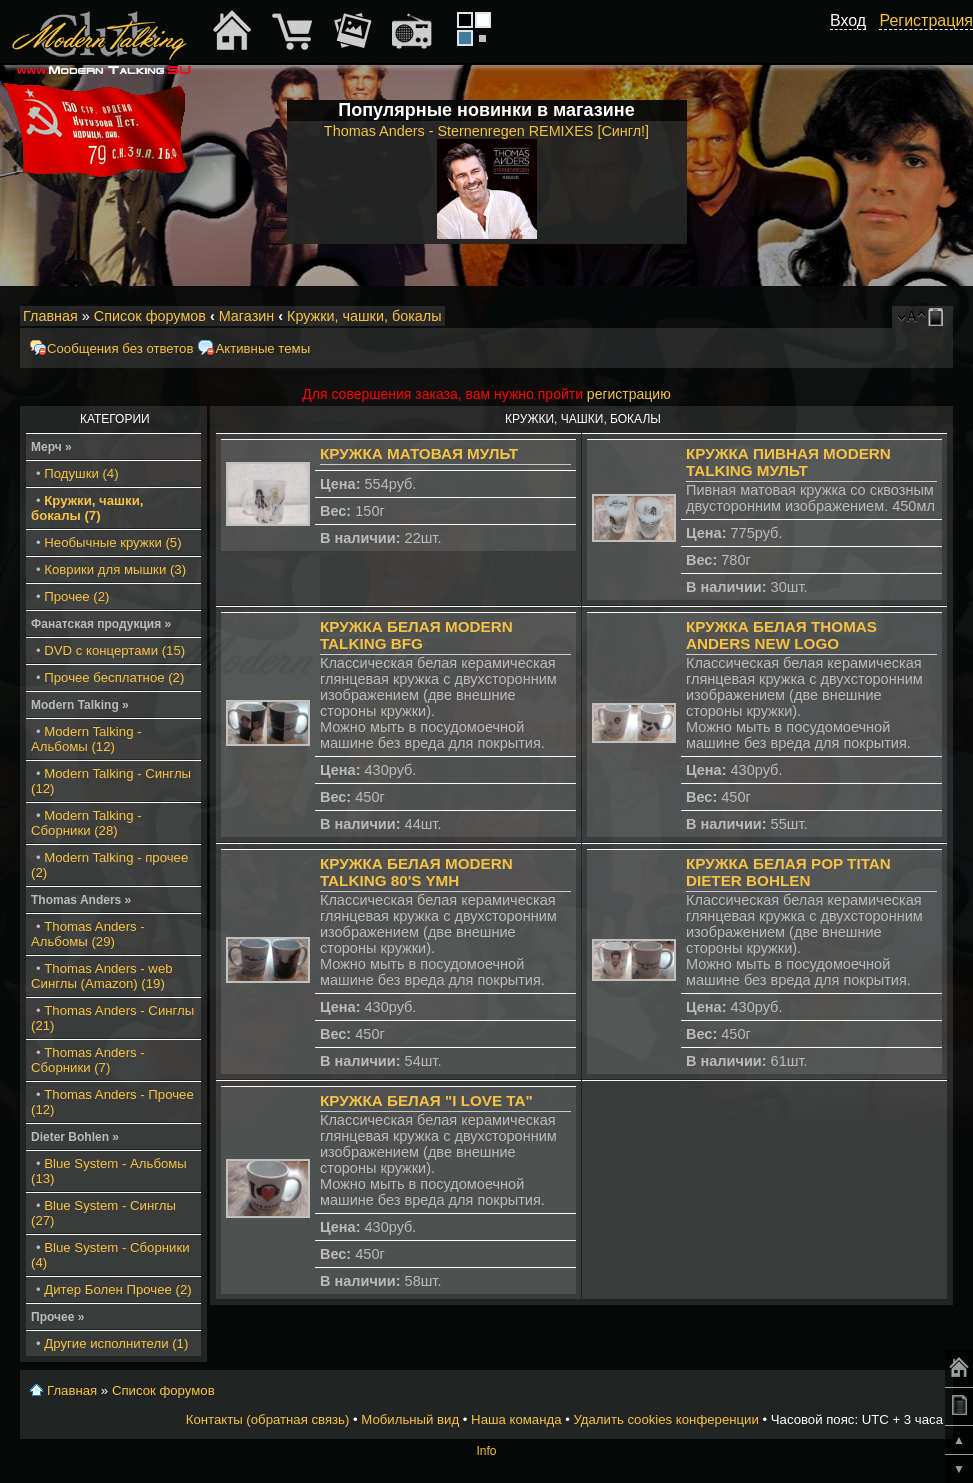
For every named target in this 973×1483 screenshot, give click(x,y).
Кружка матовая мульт (419, 453)
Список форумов (150, 316)
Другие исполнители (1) (116, 1343)
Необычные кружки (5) (112, 542)
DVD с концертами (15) (114, 650)
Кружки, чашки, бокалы (364, 316)
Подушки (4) (81, 473)
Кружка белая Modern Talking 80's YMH (416, 872)
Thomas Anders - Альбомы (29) (88, 934)
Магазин (247, 316)
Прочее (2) (76, 596)
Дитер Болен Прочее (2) (117, 1289)
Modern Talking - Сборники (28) (86, 823)
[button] (855, 43)
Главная (50, 316)
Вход (848, 20)
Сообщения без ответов (120, 348)
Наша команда (516, 1419)
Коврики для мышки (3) (115, 569)
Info (486, 1451)
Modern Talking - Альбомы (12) (86, 739)
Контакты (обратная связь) (268, 1419)
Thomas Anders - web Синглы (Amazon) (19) (102, 976)
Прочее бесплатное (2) (114, 677)
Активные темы (262, 348)
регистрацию (629, 394)
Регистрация (926, 20)
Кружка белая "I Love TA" (426, 1100)
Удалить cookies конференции (665, 1419)
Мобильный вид (939, 317)
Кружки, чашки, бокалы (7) (87, 508)
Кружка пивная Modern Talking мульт (788, 462)
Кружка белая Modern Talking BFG (416, 635)
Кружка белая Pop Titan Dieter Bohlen (788, 872)
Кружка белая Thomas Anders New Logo (781, 635)
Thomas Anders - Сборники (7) (88, 1060)
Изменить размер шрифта (911, 317)
